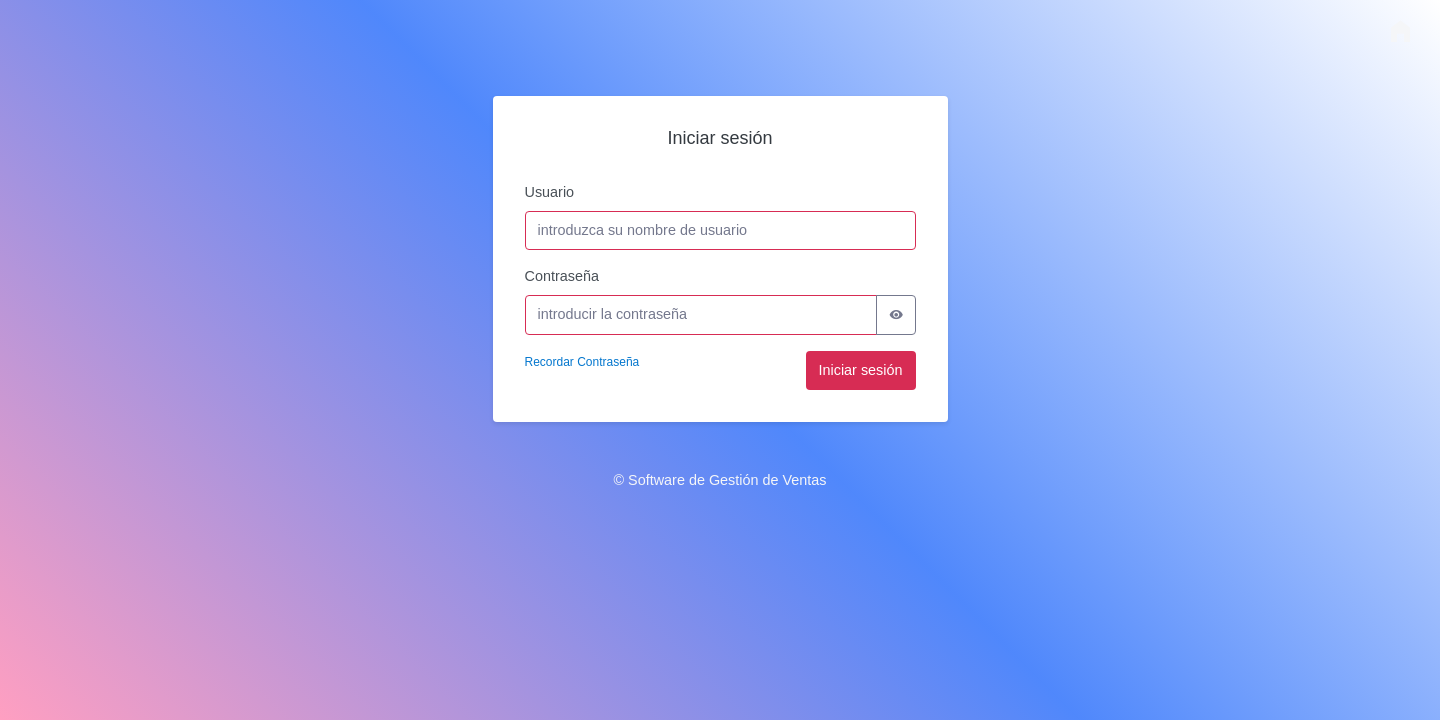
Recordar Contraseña (582, 362)
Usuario (550, 192)
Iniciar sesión (861, 370)
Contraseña (562, 276)
